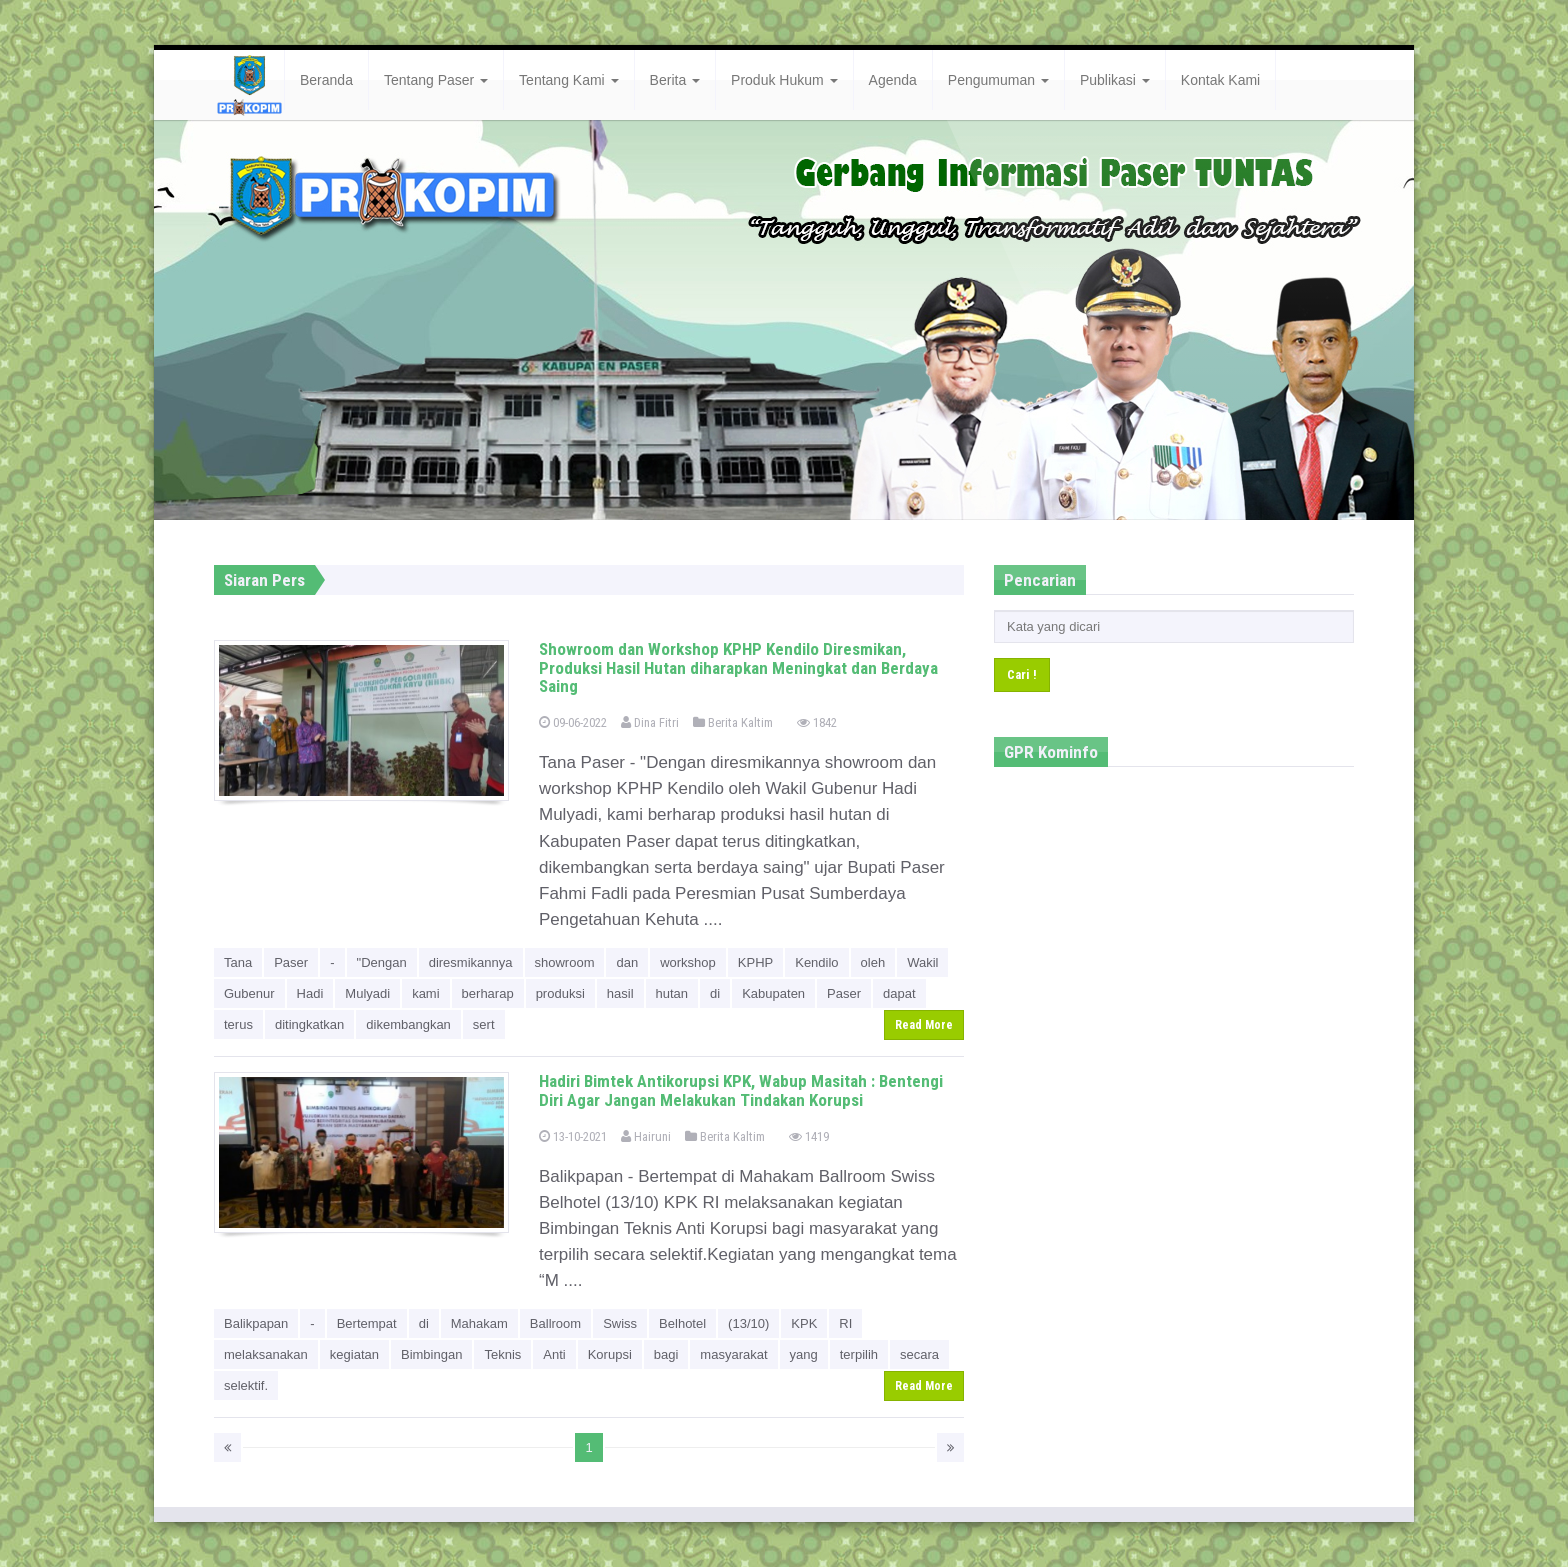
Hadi (310, 993)
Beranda (326, 80)
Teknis (502, 1354)
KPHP (755, 962)
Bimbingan (431, 1354)
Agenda (893, 80)
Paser (291, 962)
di (715, 993)
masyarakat (733, 1354)
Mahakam (479, 1323)
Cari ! (1022, 674)
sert (484, 1024)
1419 (809, 1136)
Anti (554, 1354)
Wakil (922, 962)
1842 (817, 722)
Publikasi (1115, 80)
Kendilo (816, 962)
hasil (620, 993)
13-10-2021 (573, 1136)
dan (627, 962)
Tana (238, 962)
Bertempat (367, 1323)
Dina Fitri (650, 722)
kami (425, 993)
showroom (565, 962)
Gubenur (249, 993)
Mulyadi (367, 993)
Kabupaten (773, 993)
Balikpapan (256, 1323)
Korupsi (610, 1354)
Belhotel (682, 1323)
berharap (488, 993)
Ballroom (555, 1323)
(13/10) (748, 1323)
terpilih (859, 1354)
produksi (560, 993)
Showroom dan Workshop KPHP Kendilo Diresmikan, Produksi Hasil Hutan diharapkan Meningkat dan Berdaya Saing (738, 667)
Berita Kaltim (733, 722)
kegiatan (354, 1354)
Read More (924, 1025)
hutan (672, 993)
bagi (666, 1354)
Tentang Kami (569, 80)
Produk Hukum (784, 80)
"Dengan (382, 962)
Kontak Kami (1220, 80)
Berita (675, 80)
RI (845, 1323)
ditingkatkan (309, 1024)
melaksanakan (266, 1354)
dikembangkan (408, 1024)
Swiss (620, 1323)
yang (804, 1354)
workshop (688, 962)
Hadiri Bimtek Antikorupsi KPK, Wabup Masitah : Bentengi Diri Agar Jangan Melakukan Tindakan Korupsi (741, 1090)
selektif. (246, 1385)
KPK (804, 1323)
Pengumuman (998, 80)
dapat (899, 993)
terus (238, 1024)
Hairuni (646, 1136)
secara (919, 1354)
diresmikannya (471, 962)
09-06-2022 (573, 722)
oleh (873, 962)
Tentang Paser (436, 80)
